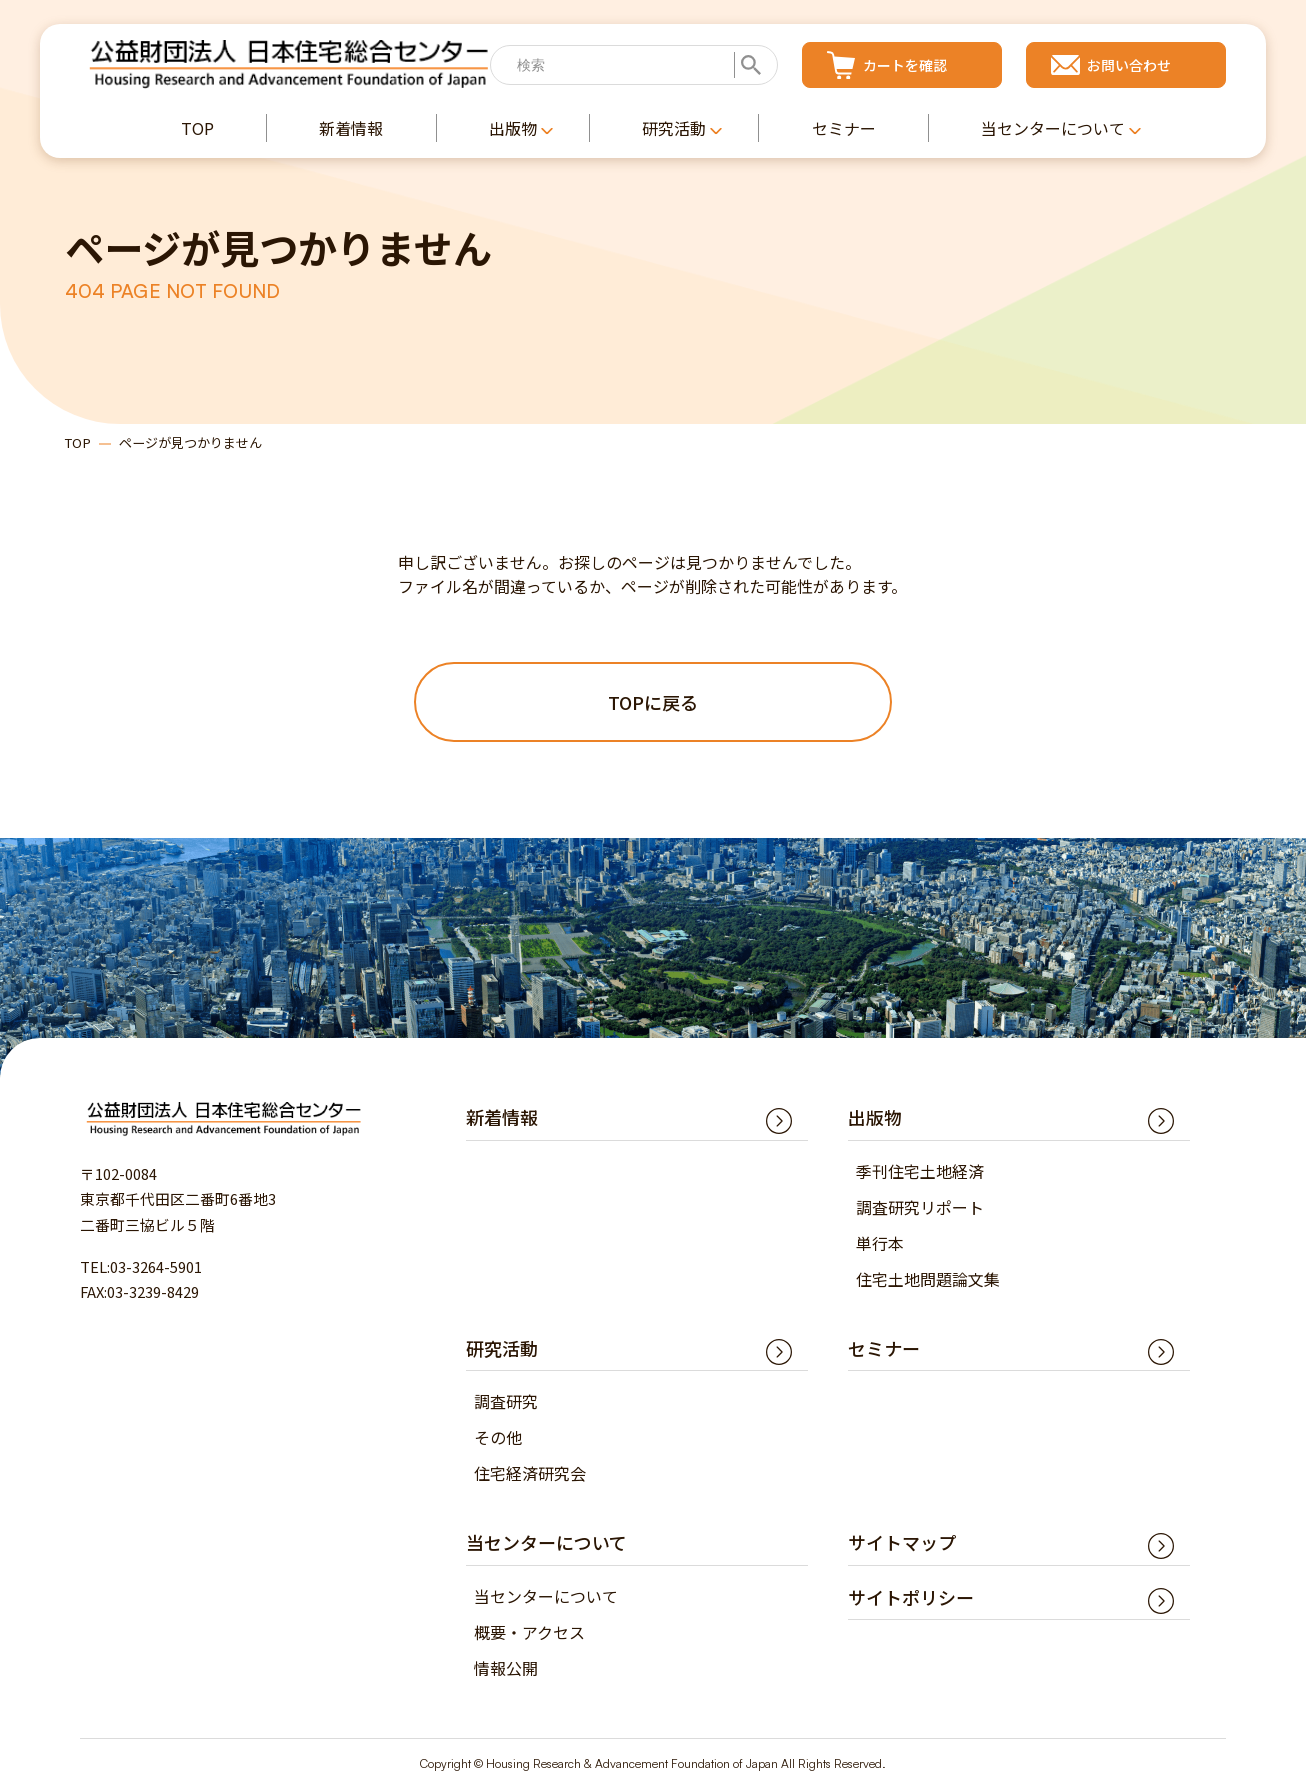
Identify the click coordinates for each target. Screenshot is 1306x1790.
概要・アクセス (529, 1633)
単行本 (880, 1244)
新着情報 (502, 1118)
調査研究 (506, 1402)
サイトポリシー (911, 1598)
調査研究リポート (920, 1208)
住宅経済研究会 (530, 1474)
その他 (498, 1438)
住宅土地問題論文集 (928, 1280)
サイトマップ (902, 1543)
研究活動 (502, 1349)
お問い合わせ (1129, 65)
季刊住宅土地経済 (920, 1172)
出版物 (875, 1118)
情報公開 (506, 1669)
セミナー (884, 1349)
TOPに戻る (653, 702)
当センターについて (546, 1597)
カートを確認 (905, 65)
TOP (78, 442)
